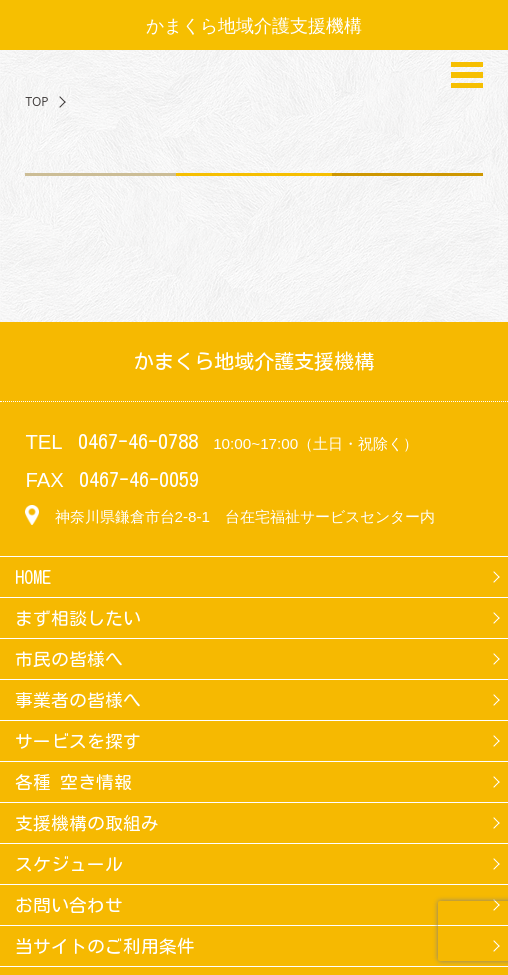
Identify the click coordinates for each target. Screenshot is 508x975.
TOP (36, 101)
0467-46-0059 (139, 479)
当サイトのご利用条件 (105, 946)
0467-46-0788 (138, 441)
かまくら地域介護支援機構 (254, 25)
